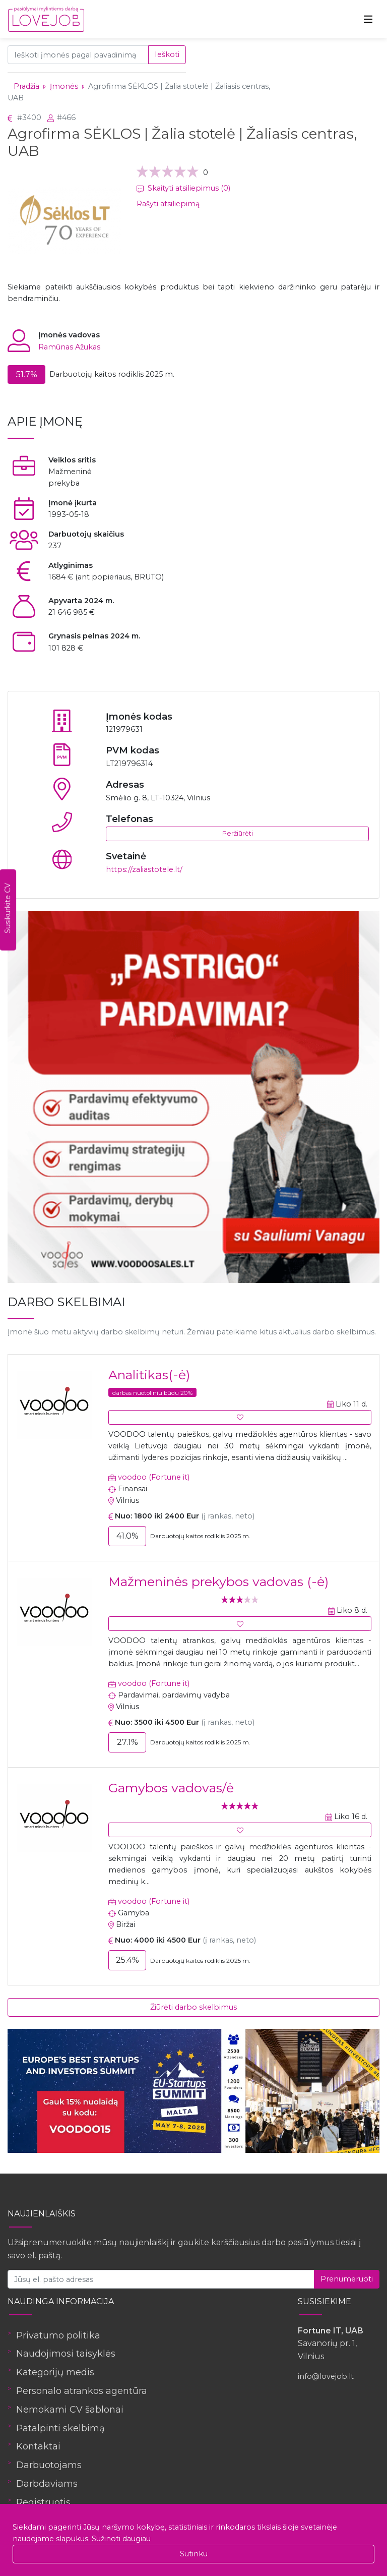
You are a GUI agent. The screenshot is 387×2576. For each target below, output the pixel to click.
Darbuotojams (49, 2465)
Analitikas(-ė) (149, 1374)
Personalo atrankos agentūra (81, 2390)
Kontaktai (38, 2446)
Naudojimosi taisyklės (65, 2353)
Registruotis (43, 2502)
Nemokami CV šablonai (69, 2409)
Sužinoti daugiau (121, 2538)
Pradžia (26, 86)
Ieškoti (167, 54)
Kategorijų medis (55, 2372)
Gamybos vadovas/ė (171, 1787)
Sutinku (194, 2553)
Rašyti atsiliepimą (168, 203)
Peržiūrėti (237, 833)
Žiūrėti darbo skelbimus (193, 2007)
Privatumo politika (58, 2335)
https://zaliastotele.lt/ (144, 869)
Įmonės (64, 86)
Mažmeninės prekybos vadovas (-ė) (218, 1581)
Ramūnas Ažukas (69, 347)
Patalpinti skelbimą (60, 2428)
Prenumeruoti (346, 2279)
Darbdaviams (47, 2483)
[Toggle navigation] (368, 19)
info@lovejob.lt (326, 2376)
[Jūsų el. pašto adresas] (161, 2279)
